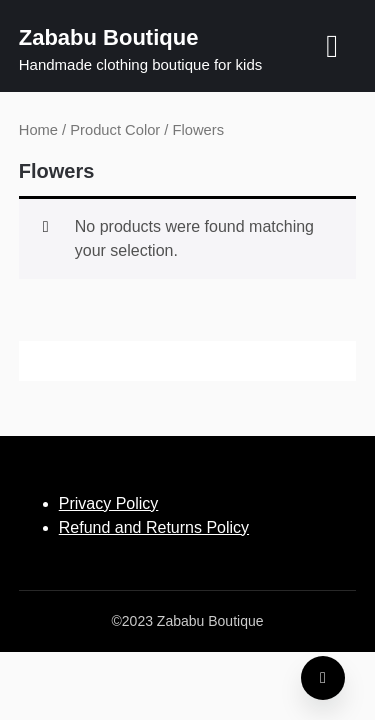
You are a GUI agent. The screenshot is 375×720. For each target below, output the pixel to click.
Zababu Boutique (109, 37)
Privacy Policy (109, 503)
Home (38, 130)
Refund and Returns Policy (154, 527)
